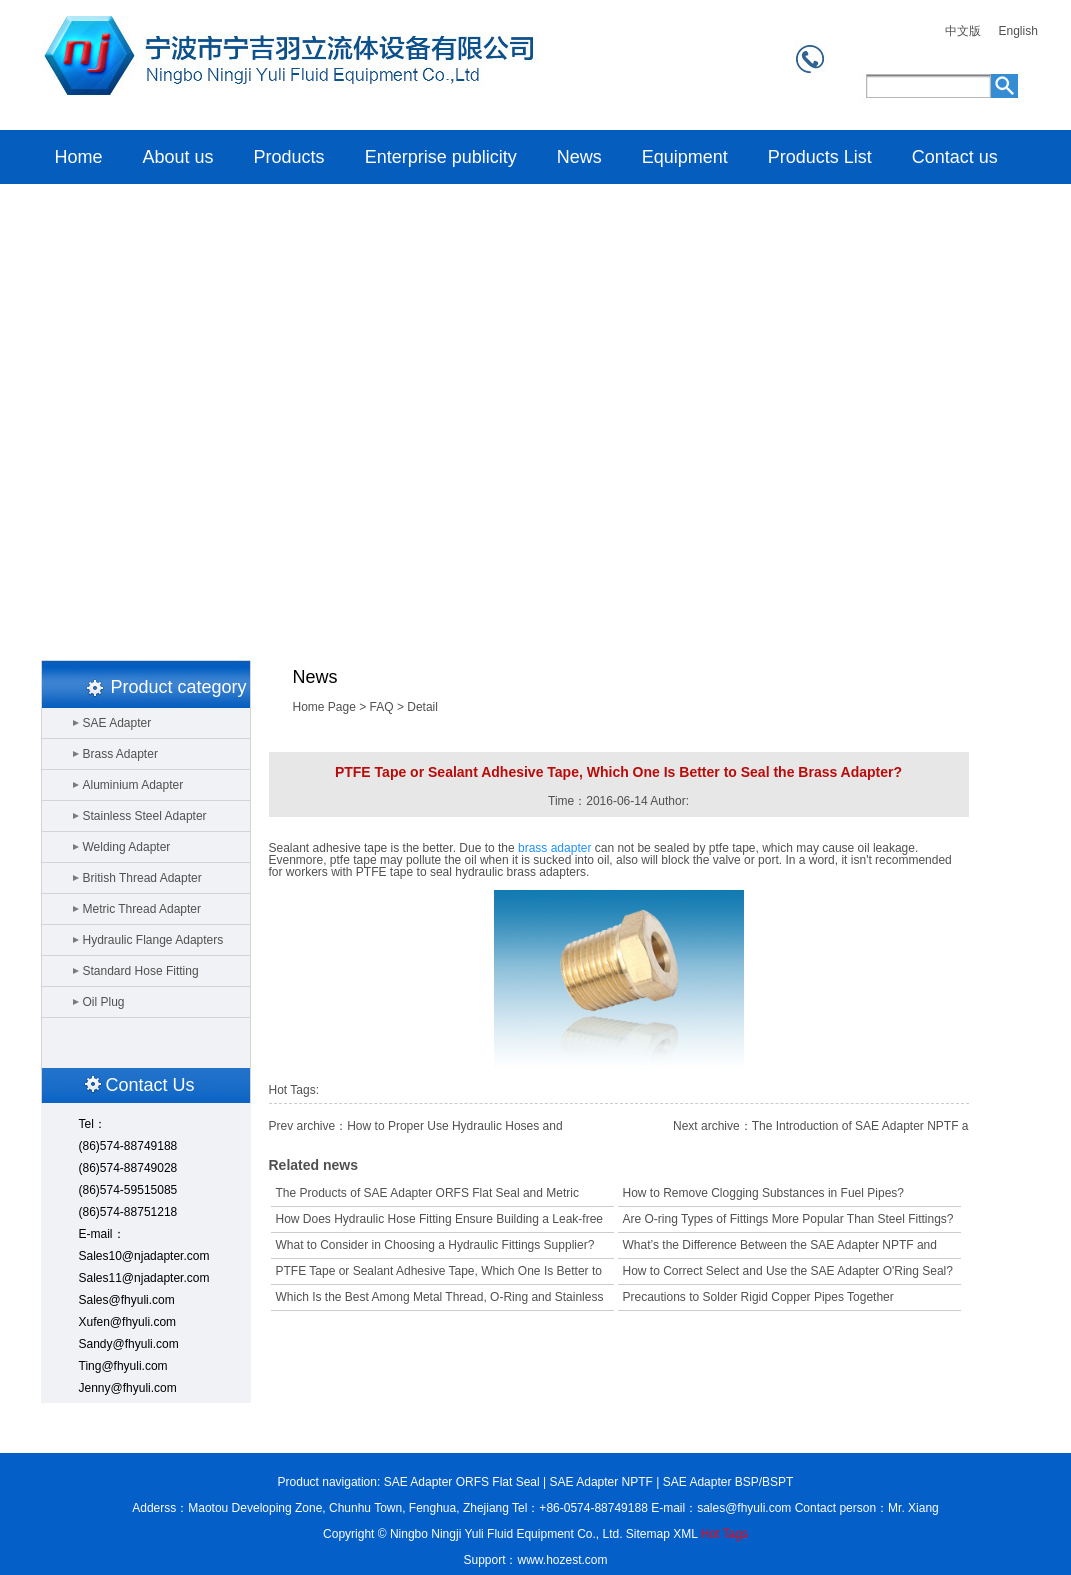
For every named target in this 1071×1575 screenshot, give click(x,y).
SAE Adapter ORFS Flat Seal (462, 1482)
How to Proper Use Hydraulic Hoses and (454, 1126)
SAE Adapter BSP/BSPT (728, 1482)
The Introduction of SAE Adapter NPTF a (860, 1126)
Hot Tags (724, 1534)
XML (685, 1534)
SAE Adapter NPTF (601, 1482)
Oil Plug (104, 1002)
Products (289, 157)
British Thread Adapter (142, 878)
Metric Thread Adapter (142, 909)
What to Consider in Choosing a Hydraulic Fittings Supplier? (435, 1245)
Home (285, 65)
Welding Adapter (127, 847)
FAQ (382, 707)
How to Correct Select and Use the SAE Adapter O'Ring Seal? (788, 1271)
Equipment (685, 157)
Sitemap (648, 1534)
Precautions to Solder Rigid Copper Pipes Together (758, 1297)
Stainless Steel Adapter (145, 816)
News (579, 157)
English (1018, 31)
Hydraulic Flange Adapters (153, 940)
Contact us (955, 157)
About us (178, 157)
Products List (820, 157)
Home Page (324, 707)
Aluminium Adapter (133, 785)
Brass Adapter (120, 754)
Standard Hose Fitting (141, 971)
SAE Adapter (117, 723)
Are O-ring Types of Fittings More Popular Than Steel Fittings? (788, 1219)
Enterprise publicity (441, 157)
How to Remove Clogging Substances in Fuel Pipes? (763, 1193)
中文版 (963, 31)
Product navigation (327, 1482)
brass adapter (554, 848)
